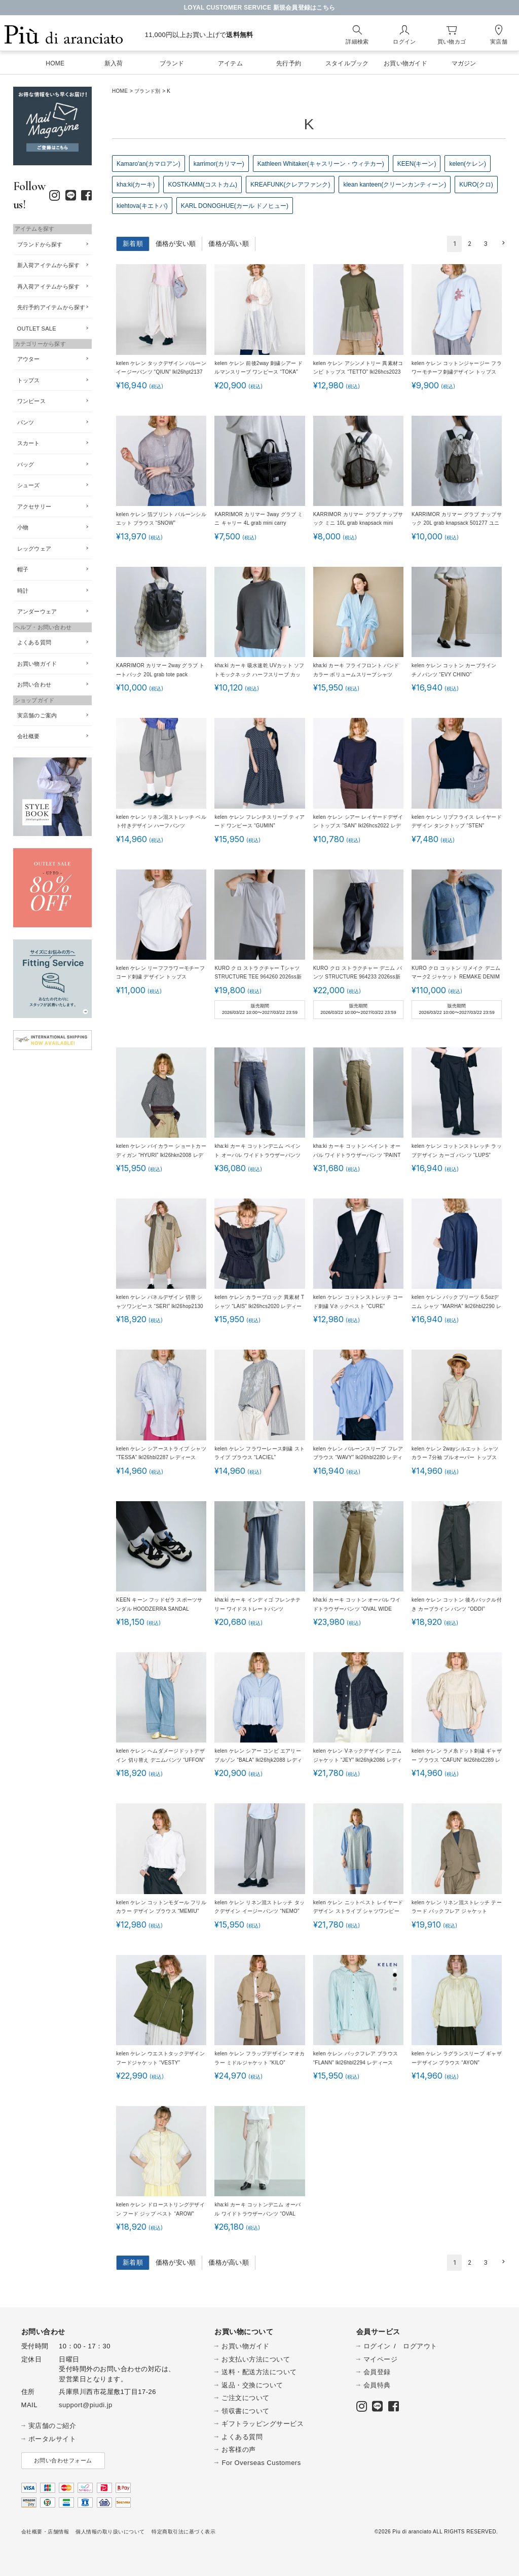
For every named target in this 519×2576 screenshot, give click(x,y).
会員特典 (377, 2385)
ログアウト (420, 2346)
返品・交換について (252, 2385)
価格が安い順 (176, 243)
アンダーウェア (37, 611)
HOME (120, 91)
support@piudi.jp (86, 2405)
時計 (23, 591)
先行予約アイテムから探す (51, 307)
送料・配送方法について (259, 2372)
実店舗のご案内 (37, 715)
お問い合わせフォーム (63, 2460)
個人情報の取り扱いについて (110, 2531)
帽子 (23, 569)
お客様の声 (238, 2449)
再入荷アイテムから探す (48, 286)
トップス (28, 380)
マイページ (380, 2359)
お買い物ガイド (37, 664)
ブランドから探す (40, 244)
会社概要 (28, 736)
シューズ (28, 485)
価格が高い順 (228, 243)
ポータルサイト (52, 2439)
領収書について (245, 2411)
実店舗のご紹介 (52, 2425)
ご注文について (245, 2398)
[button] (502, 242)
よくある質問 (34, 642)
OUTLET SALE (36, 328)
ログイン (377, 2346)
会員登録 (377, 2372)
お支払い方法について (255, 2359)
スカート (28, 443)
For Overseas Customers (261, 2462)
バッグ (25, 464)
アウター (28, 359)
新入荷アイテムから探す (48, 265)
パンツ (25, 422)
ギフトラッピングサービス (262, 2423)
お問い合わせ (34, 684)
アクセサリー (34, 506)
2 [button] (469, 243)
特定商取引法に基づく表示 (183, 2531)
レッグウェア (34, 549)
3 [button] (486, 243)
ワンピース (31, 401)
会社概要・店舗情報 (45, 2531)
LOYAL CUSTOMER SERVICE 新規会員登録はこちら (260, 7)
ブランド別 (147, 91)
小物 (23, 527)
